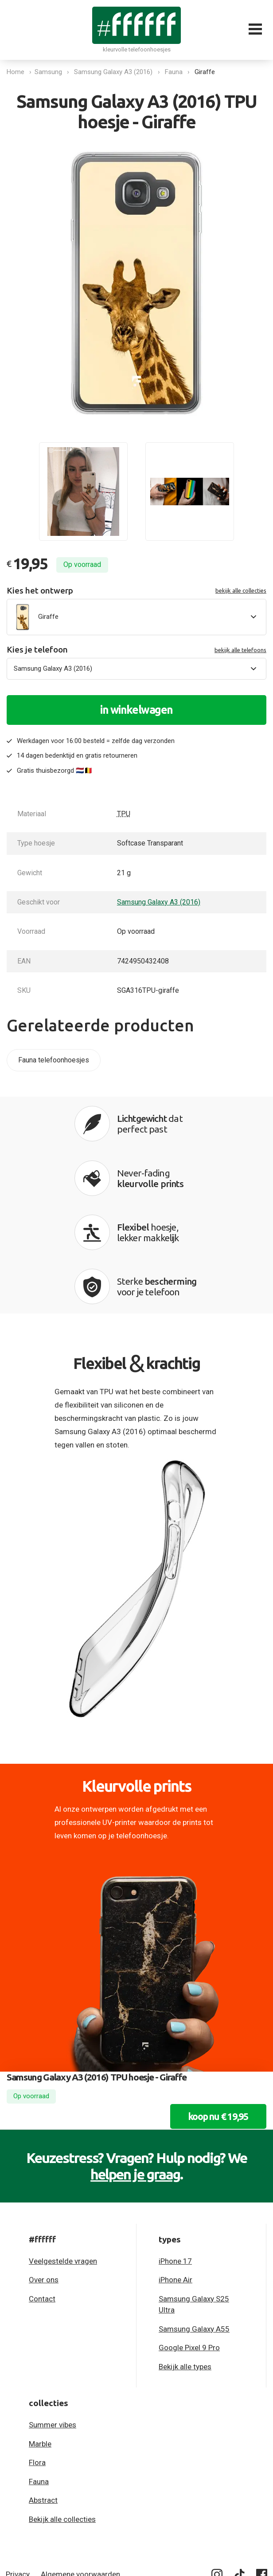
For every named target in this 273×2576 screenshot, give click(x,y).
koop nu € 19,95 (212, 2012)
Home (15, 72)
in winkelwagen (136, 710)
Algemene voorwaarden (80, 2470)
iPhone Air (175, 2176)
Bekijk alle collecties (62, 2415)
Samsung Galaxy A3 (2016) (115, 72)
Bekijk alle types (185, 2263)
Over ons (43, 2176)
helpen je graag (135, 2071)
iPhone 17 (175, 2157)
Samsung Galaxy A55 (194, 2225)
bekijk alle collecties (240, 590)
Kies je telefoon (136, 649)
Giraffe (207, 72)
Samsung (50, 72)
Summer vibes (52, 2321)
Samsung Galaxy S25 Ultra (194, 2201)
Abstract (43, 2396)
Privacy (18, 2470)
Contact (42, 2195)
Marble (40, 2340)
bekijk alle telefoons (240, 650)
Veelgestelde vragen (63, 2157)
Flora (37, 2359)
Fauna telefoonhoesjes (53, 1060)
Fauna (176, 72)
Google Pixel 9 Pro (189, 2244)
